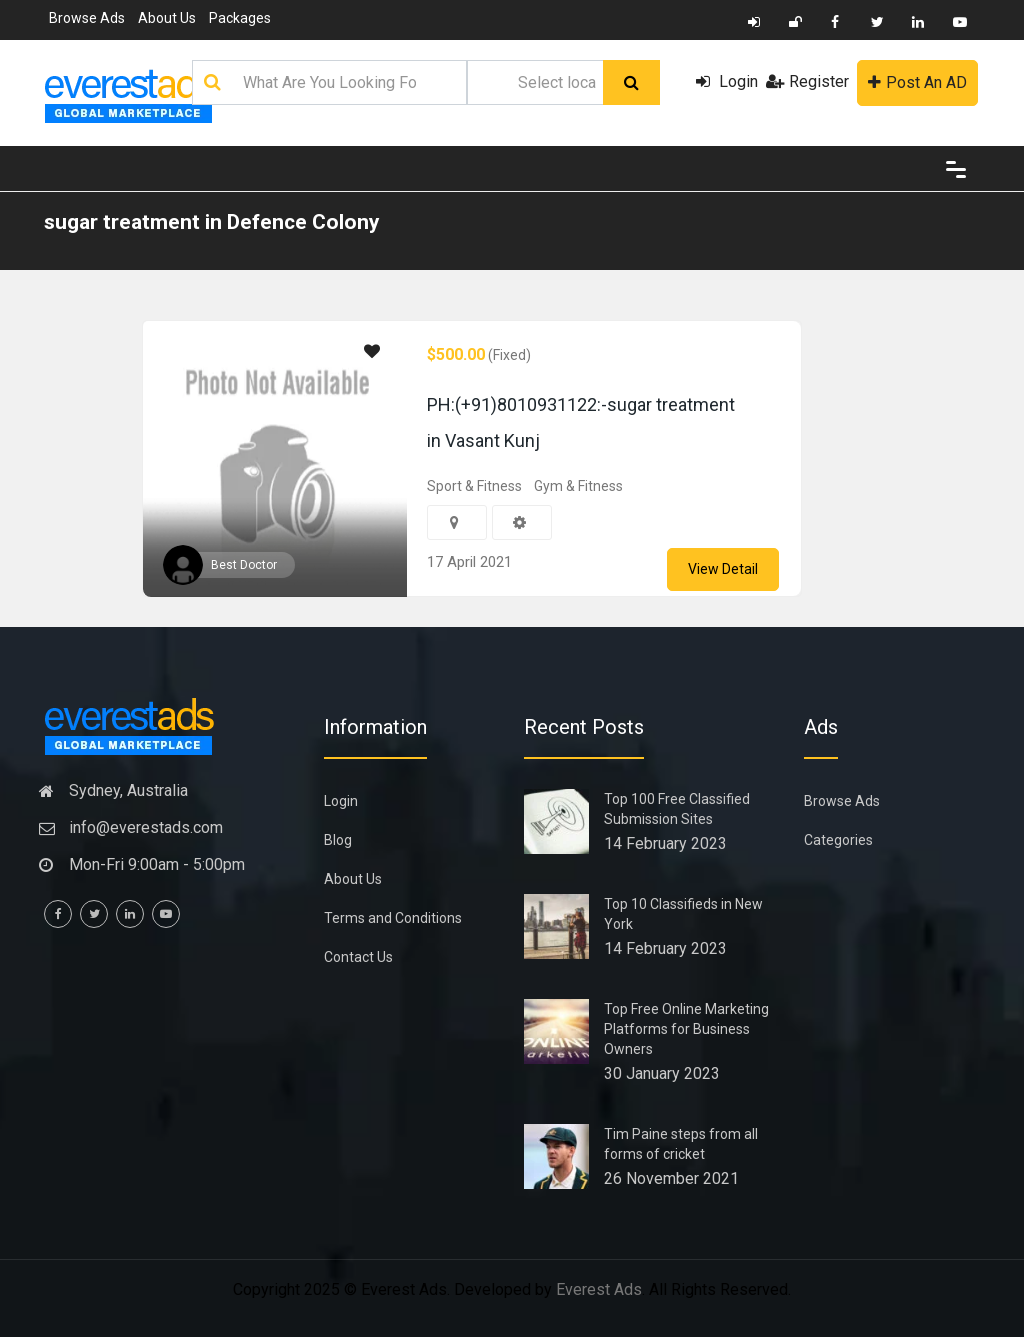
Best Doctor (244, 565)
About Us (167, 18)
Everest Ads (599, 1289)
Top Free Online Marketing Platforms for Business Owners (686, 1029)
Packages (240, 18)
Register (807, 81)
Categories (838, 840)
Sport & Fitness (474, 486)
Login (727, 81)
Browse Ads (87, 18)
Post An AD (917, 82)
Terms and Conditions (393, 918)
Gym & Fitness (578, 486)
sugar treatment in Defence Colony (212, 222)
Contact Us (358, 957)
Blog (338, 840)
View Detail (723, 569)
